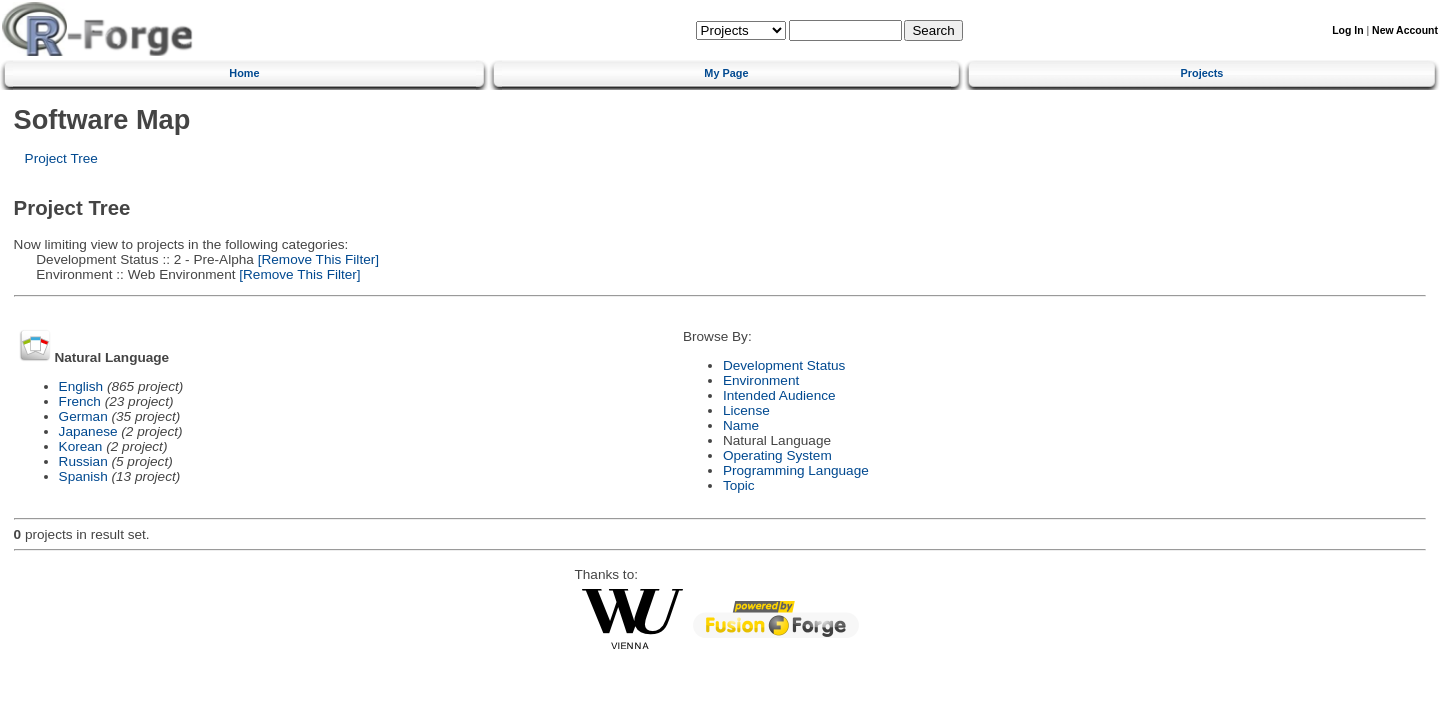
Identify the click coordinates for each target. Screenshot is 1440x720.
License (746, 410)
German (83, 416)
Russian (83, 461)
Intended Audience (779, 395)
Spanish (83, 476)
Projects (1202, 73)
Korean (81, 446)
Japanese (88, 431)
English (81, 386)
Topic (739, 485)
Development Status (784, 365)
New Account (1405, 30)
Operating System (777, 455)
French (80, 401)
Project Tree (61, 158)
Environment (761, 380)
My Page (726, 73)
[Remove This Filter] (316, 259)
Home (244, 73)
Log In (1347, 30)
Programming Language (796, 470)
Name (741, 425)
